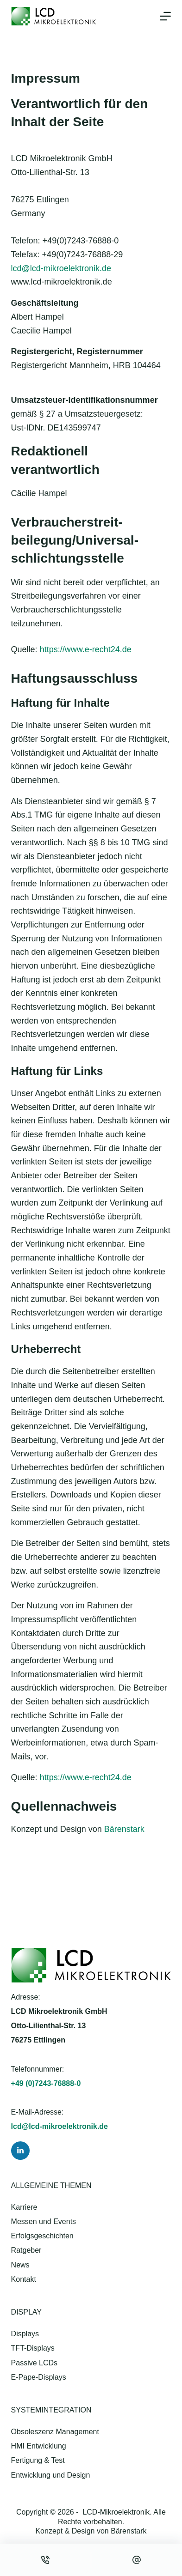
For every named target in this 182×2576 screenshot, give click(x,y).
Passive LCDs (34, 2363)
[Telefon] (45, 2560)
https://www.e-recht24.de (86, 649)
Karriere (24, 2207)
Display (26, 2312)
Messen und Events (43, 2221)
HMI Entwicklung (38, 2446)
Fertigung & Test (38, 2460)
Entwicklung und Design (50, 2475)
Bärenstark (124, 1829)
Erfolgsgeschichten (42, 2236)
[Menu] (165, 16)
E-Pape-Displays (38, 2377)
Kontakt (23, 2279)
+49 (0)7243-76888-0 (46, 2083)
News (20, 2265)
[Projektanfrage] (136, 2560)
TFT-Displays (33, 2348)
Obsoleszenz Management (55, 2432)
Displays (25, 2334)
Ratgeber (26, 2250)
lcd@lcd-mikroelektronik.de (61, 268)
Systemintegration (51, 2410)
